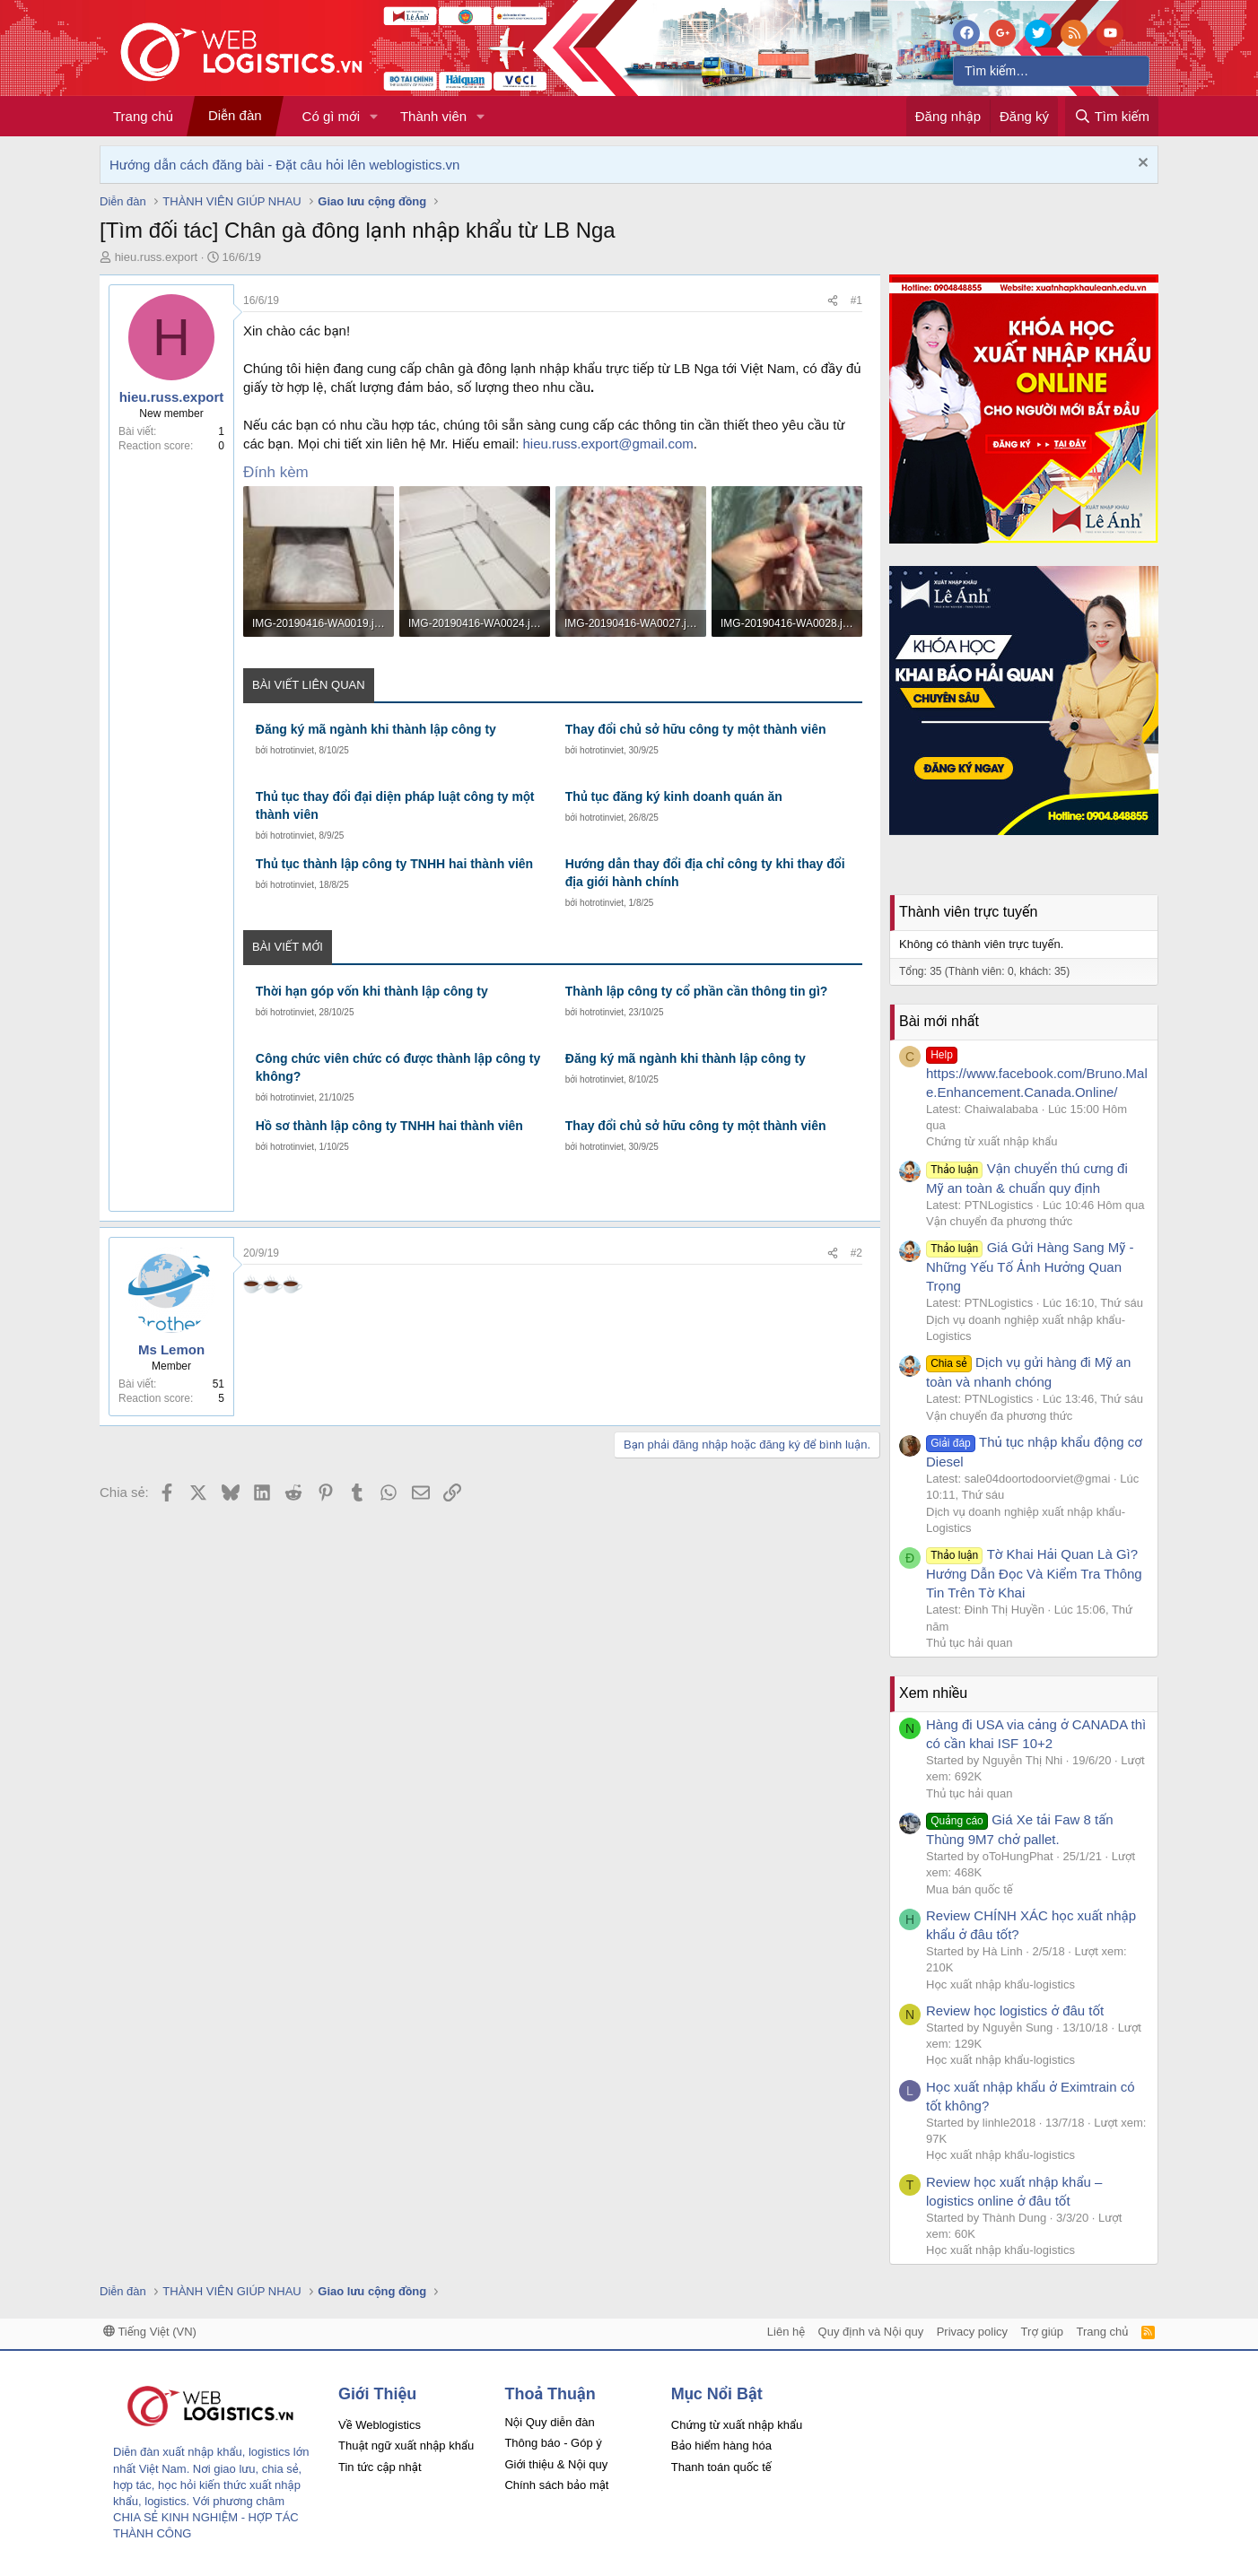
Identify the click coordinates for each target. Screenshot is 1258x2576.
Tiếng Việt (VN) (150, 2331)
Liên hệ (786, 2331)
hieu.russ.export (156, 257)
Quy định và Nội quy (871, 2331)
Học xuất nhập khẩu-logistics (1000, 1984)
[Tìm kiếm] (1051, 71)
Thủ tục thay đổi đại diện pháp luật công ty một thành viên (395, 805)
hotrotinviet (292, 750)
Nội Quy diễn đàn (549, 2422)
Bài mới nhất (939, 1021)
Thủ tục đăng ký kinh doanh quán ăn (673, 796)
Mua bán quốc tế (969, 1889)
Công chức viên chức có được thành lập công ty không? (398, 1067)
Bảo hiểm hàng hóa (721, 2445)
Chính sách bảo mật (556, 2485)
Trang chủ (143, 116)
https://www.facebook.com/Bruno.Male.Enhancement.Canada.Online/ (1037, 1073)
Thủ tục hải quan (969, 1642)
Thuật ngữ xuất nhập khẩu (406, 2445)
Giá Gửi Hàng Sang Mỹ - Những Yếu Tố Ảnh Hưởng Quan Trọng (1030, 1266)
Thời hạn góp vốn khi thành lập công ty (372, 991)
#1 (856, 300)
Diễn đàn (235, 115)
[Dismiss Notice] (1141, 164)
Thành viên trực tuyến (968, 911)
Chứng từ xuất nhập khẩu (991, 1141)
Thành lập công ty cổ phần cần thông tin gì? (696, 991)
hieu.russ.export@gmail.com (608, 443)
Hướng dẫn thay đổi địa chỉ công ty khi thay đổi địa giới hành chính (705, 873)
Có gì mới (331, 116)
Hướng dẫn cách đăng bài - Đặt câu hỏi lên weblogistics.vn (284, 164)
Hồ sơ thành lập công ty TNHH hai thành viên (389, 1125)
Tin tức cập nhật (380, 2467)
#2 (856, 1253)
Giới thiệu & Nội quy (555, 2464)
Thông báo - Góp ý (552, 2443)
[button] (374, 116)
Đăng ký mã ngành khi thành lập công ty (376, 729)
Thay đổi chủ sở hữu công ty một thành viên (695, 729)
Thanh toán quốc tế (721, 2467)
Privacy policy (972, 2331)
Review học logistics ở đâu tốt (1015, 2010)
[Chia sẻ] (832, 301)
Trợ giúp (1042, 2331)
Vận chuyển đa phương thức (999, 1221)
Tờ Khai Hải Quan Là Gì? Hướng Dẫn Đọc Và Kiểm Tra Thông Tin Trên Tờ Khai (1034, 1573)
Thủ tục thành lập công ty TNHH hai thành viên (394, 864)
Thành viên (433, 116)
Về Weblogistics (379, 2425)
